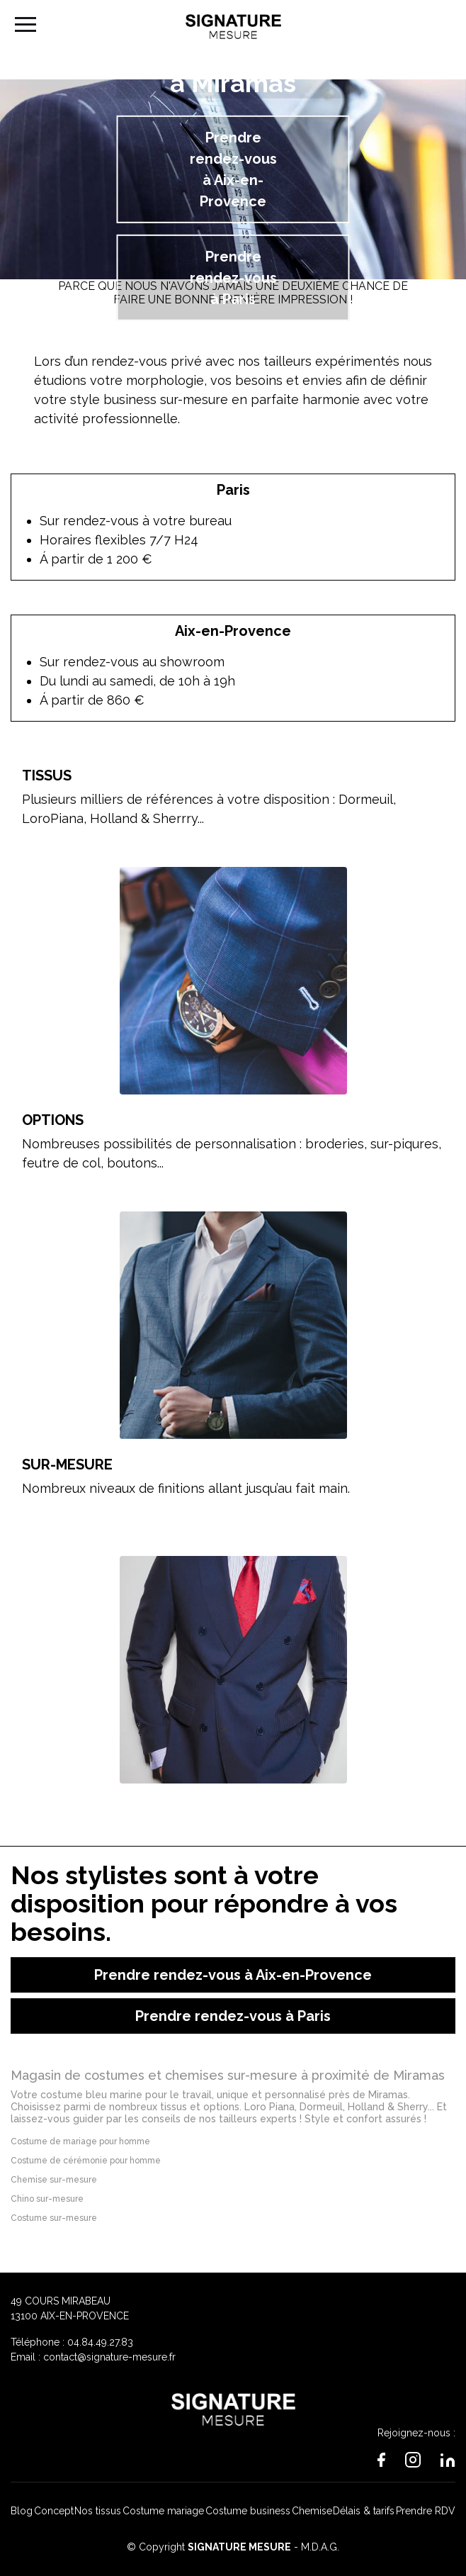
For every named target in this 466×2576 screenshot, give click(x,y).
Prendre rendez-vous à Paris (233, 278)
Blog (22, 2510)
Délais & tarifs (363, 2510)
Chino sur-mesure (47, 2199)
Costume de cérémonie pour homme (86, 2161)
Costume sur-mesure (54, 2218)
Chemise (312, 2510)
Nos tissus (97, 2510)
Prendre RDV (425, 2510)
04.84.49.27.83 (100, 2342)
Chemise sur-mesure (54, 2180)
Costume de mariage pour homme (80, 2141)
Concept (54, 2510)
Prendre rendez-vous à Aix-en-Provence (233, 169)
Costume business (247, 2510)
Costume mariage (163, 2510)
